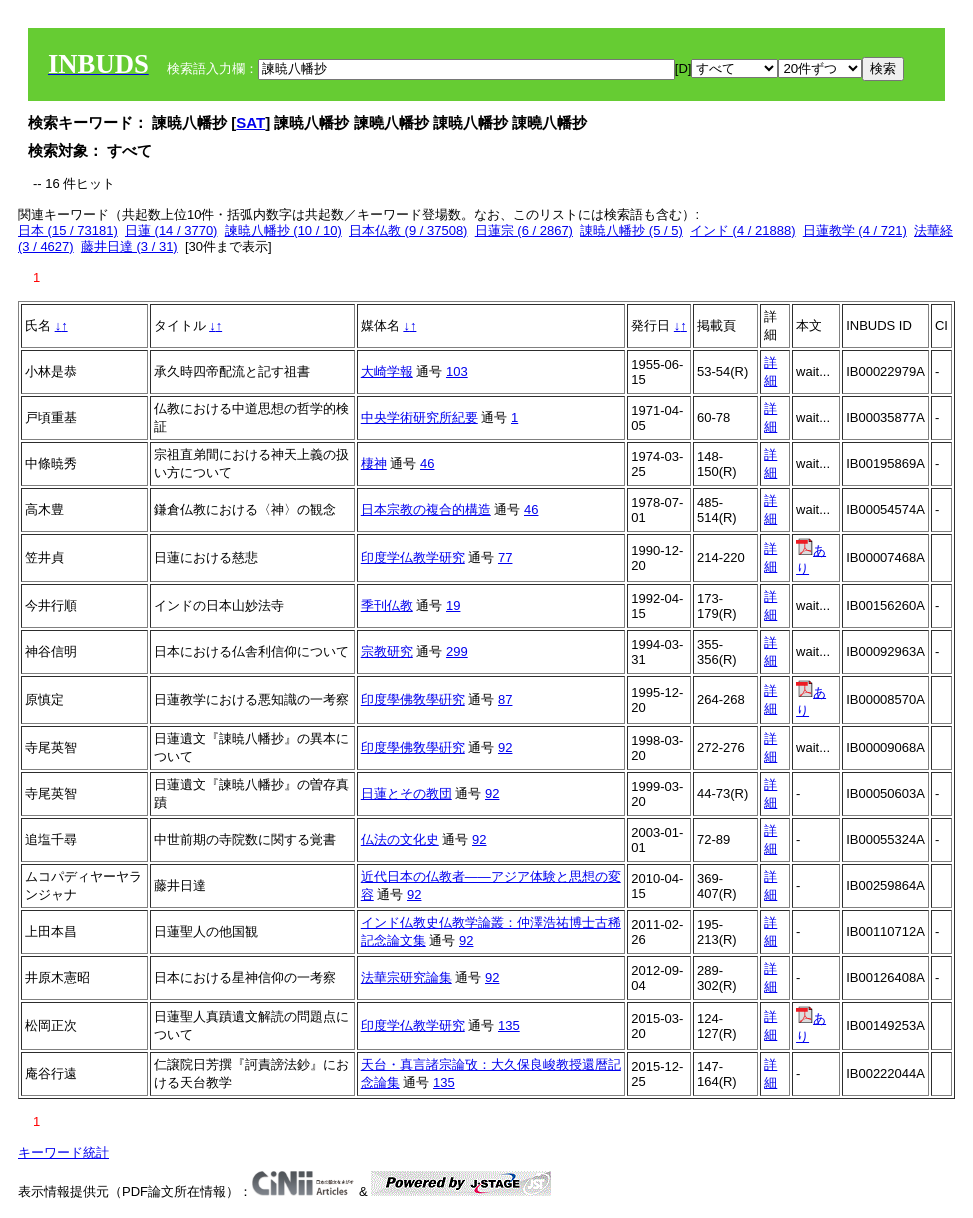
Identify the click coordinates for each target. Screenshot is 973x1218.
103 (457, 371)
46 (427, 463)
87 (505, 699)
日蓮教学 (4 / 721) (855, 230)
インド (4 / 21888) (743, 230)
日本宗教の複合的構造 (426, 509)
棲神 (374, 463)
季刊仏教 (387, 605)
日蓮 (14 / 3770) (171, 230)
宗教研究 (387, 651)
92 (505, 747)
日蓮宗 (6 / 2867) (524, 230)
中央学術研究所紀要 (419, 417)
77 (505, 557)
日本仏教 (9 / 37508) (408, 230)
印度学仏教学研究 (413, 557)
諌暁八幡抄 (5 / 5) (631, 230)
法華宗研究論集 (406, 977)
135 (509, 1025)
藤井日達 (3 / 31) (129, 246)
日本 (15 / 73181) (68, 230)
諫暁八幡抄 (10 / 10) (283, 230)
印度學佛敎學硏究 (413, 699)
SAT (250, 122)
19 (453, 605)
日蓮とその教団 (406, 793)
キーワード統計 (63, 1152)
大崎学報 (387, 371)
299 (457, 651)
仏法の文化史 (400, 839)
